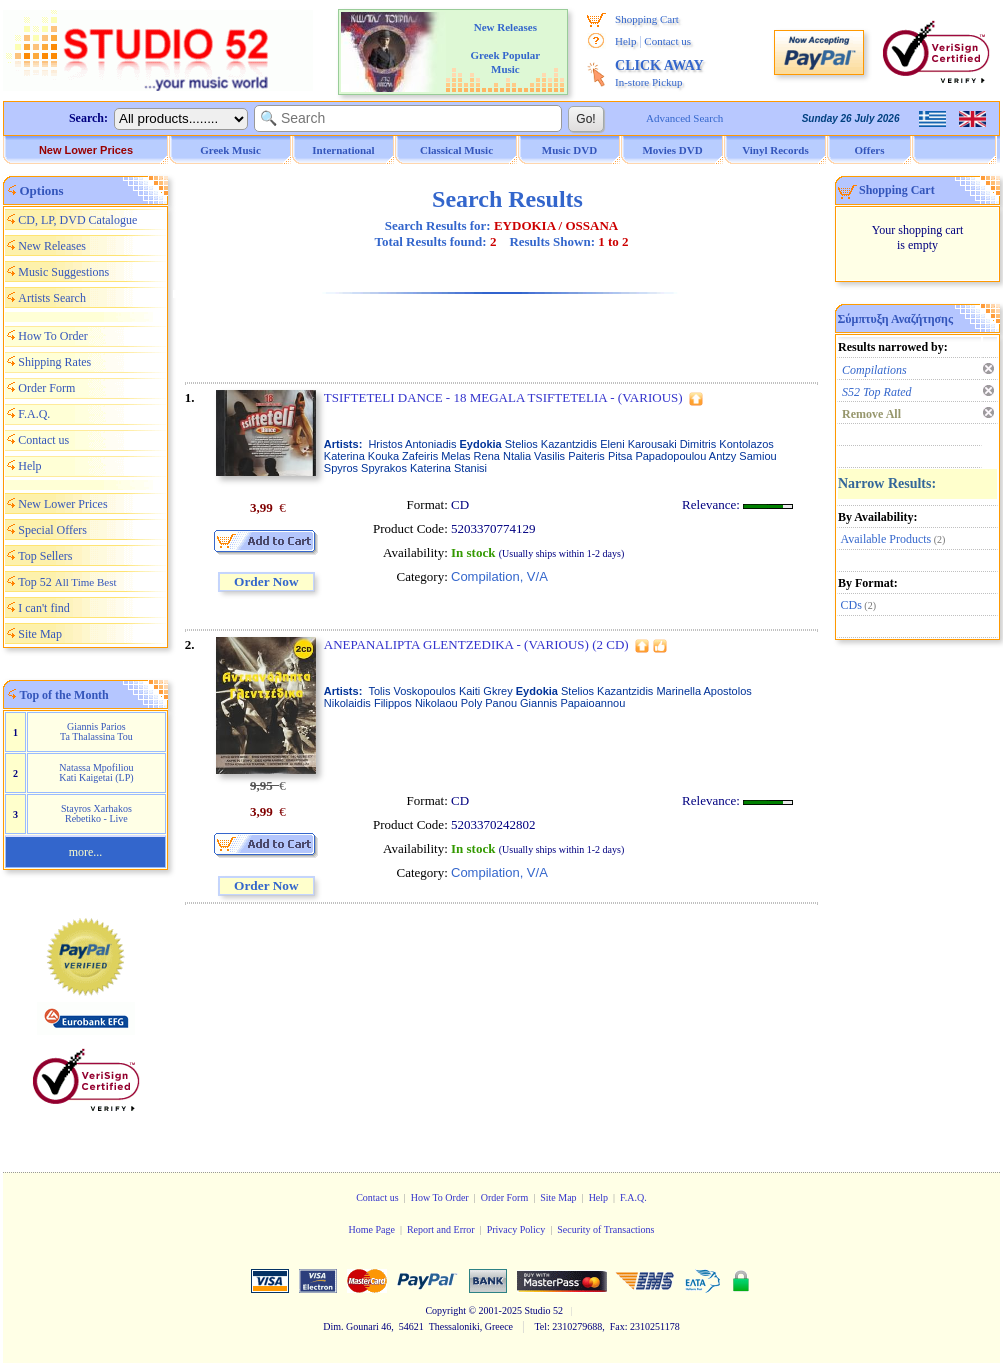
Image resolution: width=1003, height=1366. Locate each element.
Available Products (886, 539)
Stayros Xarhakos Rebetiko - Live (96, 813)
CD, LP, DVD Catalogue (77, 220)
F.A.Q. (34, 414)
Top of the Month (64, 695)
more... (86, 852)
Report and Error (441, 1229)
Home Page (371, 1229)
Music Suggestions (63, 272)
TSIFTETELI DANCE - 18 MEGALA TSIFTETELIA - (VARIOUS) (503, 397)
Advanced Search (684, 118)
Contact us (667, 41)
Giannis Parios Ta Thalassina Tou (96, 731)
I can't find (43, 608)
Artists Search (52, 298)
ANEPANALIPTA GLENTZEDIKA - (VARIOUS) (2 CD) (476, 644)
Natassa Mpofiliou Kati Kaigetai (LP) (96, 772)
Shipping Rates (54, 362)
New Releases (52, 246)
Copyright (445, 1310)
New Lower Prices (86, 150)
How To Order (53, 336)
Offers (870, 150)
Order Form (46, 388)
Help (625, 41)
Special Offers (52, 530)
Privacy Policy (516, 1229)
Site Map (40, 634)
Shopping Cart (647, 19)
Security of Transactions (605, 1229)
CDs (851, 605)
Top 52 (67, 582)
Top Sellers (45, 556)
